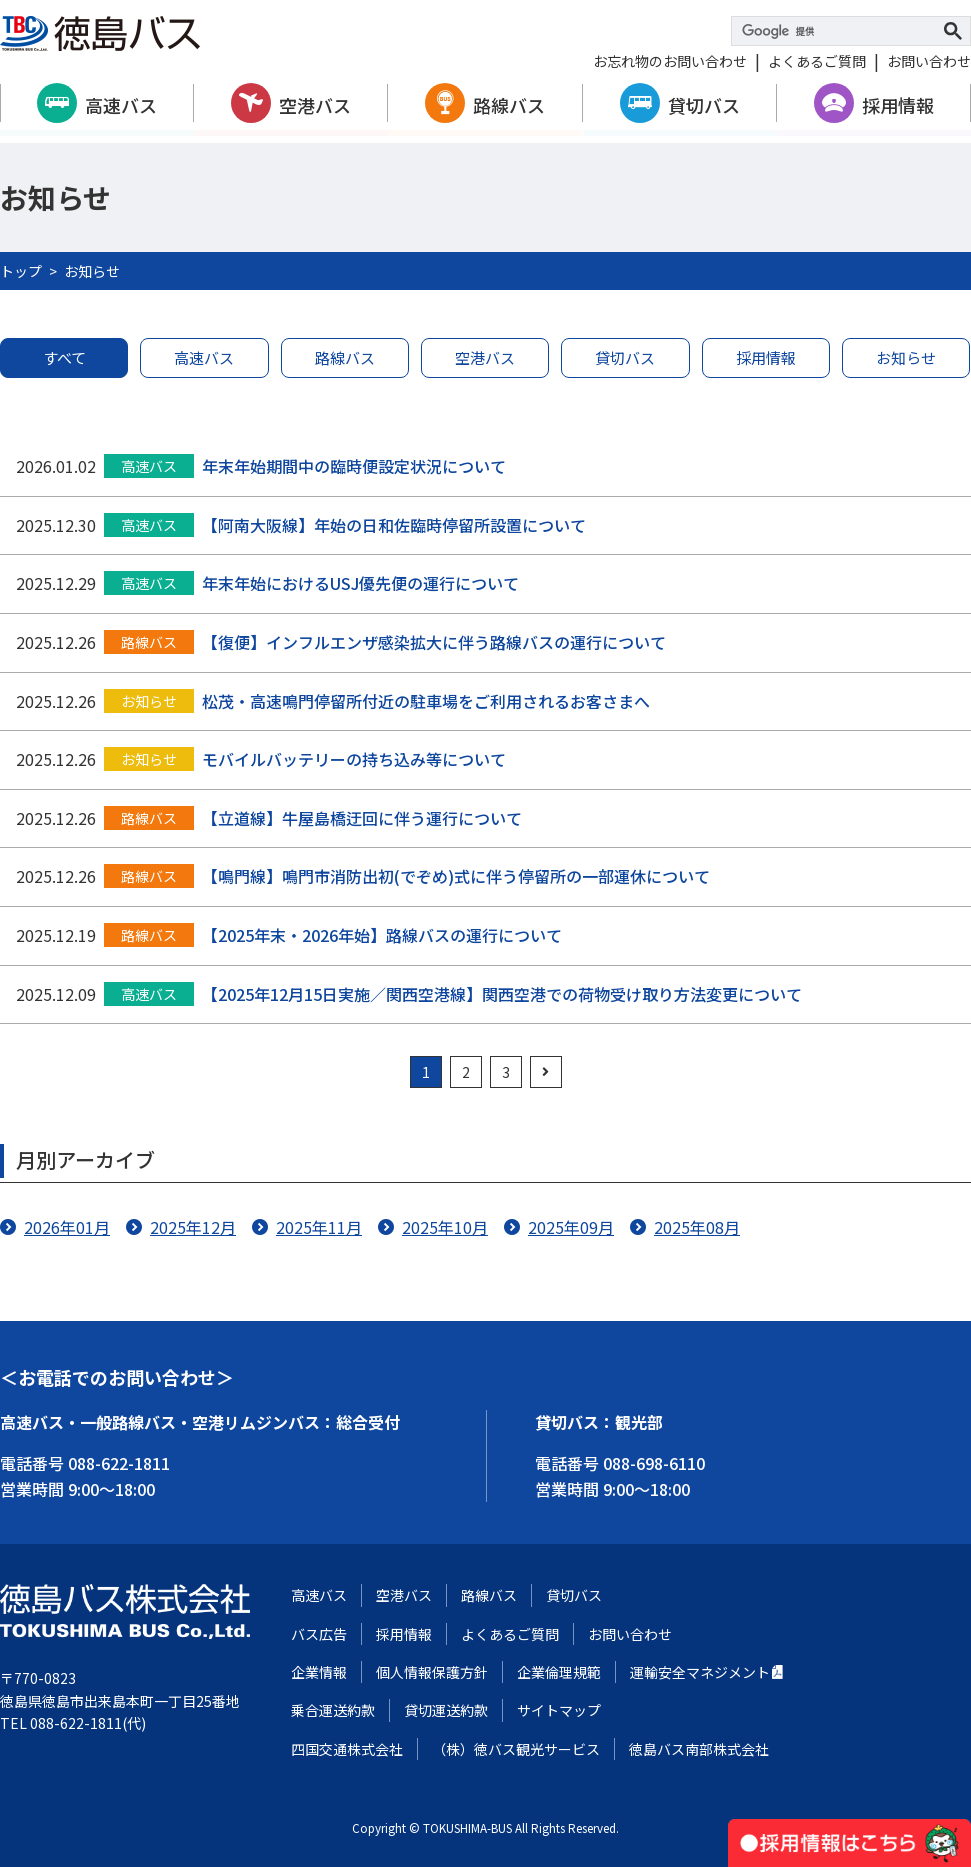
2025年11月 (319, 1227)
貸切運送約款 (446, 1710)
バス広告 (319, 1634)
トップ (21, 271)
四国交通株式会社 (347, 1749)
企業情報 (319, 1672)
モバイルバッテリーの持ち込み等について (354, 759)
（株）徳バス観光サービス (516, 1749)
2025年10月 (445, 1227)
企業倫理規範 (559, 1672)
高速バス (121, 105)
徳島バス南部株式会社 (699, 1749)
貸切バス (704, 105)
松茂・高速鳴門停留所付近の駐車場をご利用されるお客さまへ (426, 701)
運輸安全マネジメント (700, 1672)
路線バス (509, 105)
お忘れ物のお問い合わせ (670, 61)
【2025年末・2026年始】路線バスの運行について (382, 935)
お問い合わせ (929, 61)
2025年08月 (697, 1227)
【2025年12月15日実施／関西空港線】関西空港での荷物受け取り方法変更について (502, 994)
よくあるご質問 (817, 61)
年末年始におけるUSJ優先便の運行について (360, 583)
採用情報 (898, 105)
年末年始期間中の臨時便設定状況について (354, 466)
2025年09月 (571, 1227)
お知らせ (906, 357)
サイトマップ (559, 1710)
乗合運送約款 (333, 1710)
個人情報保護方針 (432, 1672)
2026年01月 (67, 1227)
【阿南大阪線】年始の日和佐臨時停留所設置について (394, 525)
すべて (64, 357)
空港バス (315, 105)
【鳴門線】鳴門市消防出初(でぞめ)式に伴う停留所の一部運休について (456, 876)
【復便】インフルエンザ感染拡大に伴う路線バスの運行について (434, 642)
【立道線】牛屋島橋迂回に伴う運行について (362, 818)
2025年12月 (193, 1227)
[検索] (839, 31)
